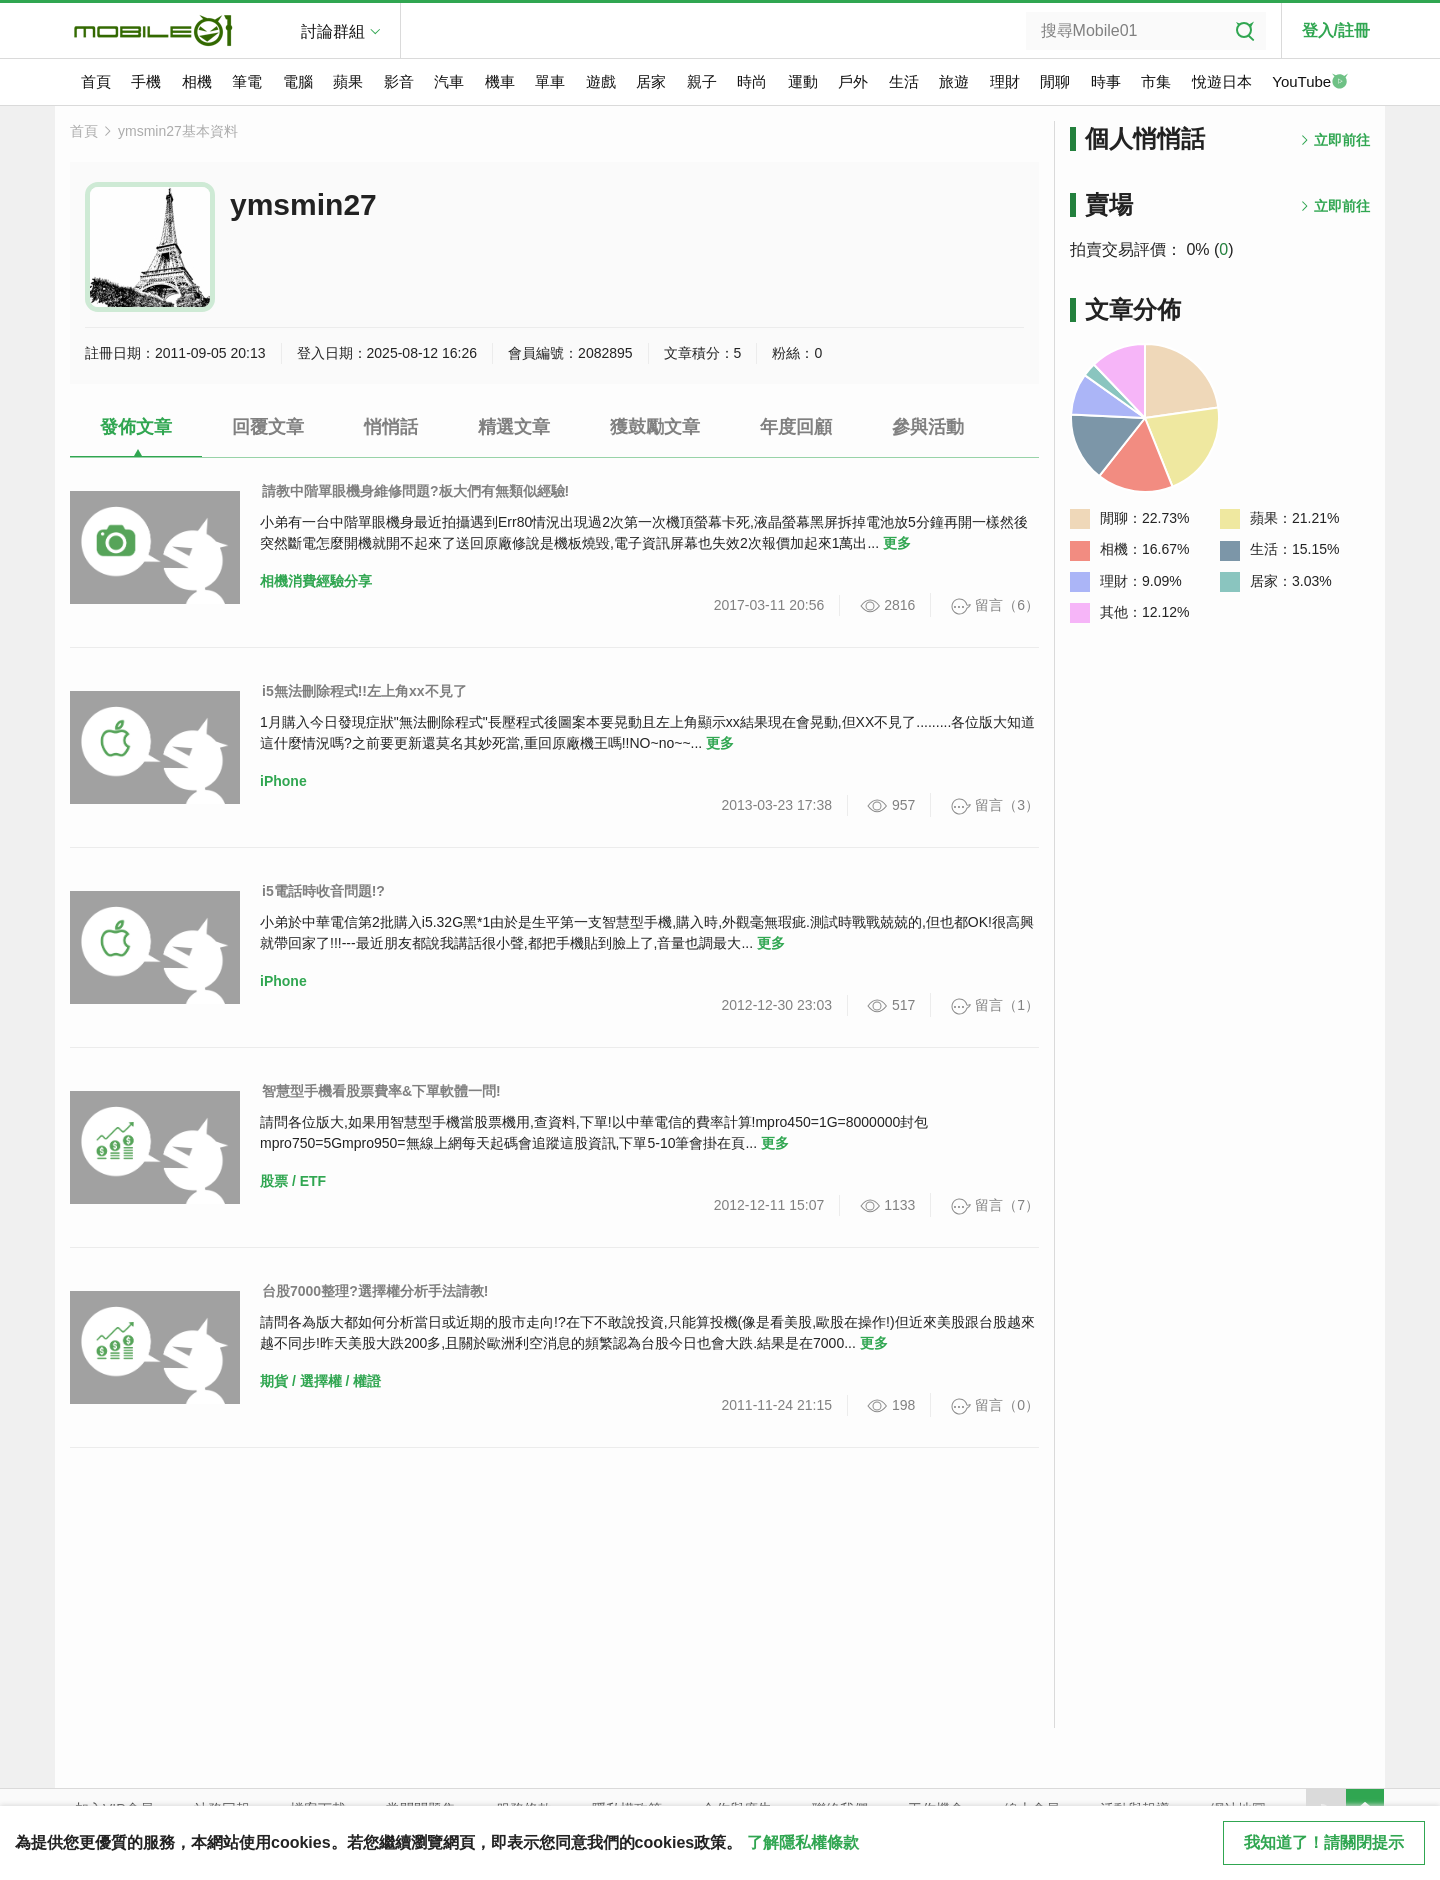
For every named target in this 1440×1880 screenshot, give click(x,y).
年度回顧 (796, 427)
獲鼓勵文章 (655, 427)
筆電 (247, 81)
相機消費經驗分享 (316, 581)
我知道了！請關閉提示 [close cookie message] (1324, 1842)
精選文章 (514, 427)
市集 (1156, 81)
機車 (500, 81)
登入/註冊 (1336, 30)
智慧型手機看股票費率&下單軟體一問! (381, 1091)
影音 (399, 81)
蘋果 (348, 81)
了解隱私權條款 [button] (803, 1842)
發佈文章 (136, 427)
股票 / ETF (293, 1181)
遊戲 (601, 81)
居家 (651, 81)
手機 (146, 81)
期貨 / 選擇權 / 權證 (320, 1381)
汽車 (449, 81)
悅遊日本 (1222, 81)
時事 (1106, 81)
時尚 (752, 81)
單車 (550, 81)
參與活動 (928, 427)
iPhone (283, 781)
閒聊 (1055, 81)
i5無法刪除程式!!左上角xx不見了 (364, 691)
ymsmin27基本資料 (178, 131)
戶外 (853, 81)
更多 (897, 543)
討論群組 (333, 31)
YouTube (1310, 83)
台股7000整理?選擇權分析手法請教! (375, 1291)
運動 (803, 81)
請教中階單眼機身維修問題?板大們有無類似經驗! (415, 491)
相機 (197, 81)
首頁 (96, 81)
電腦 (298, 81)
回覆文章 (268, 427)
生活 (904, 81)
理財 (1005, 81)
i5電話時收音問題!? (323, 891)
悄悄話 (391, 427)
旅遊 (954, 81)
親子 (702, 81)
